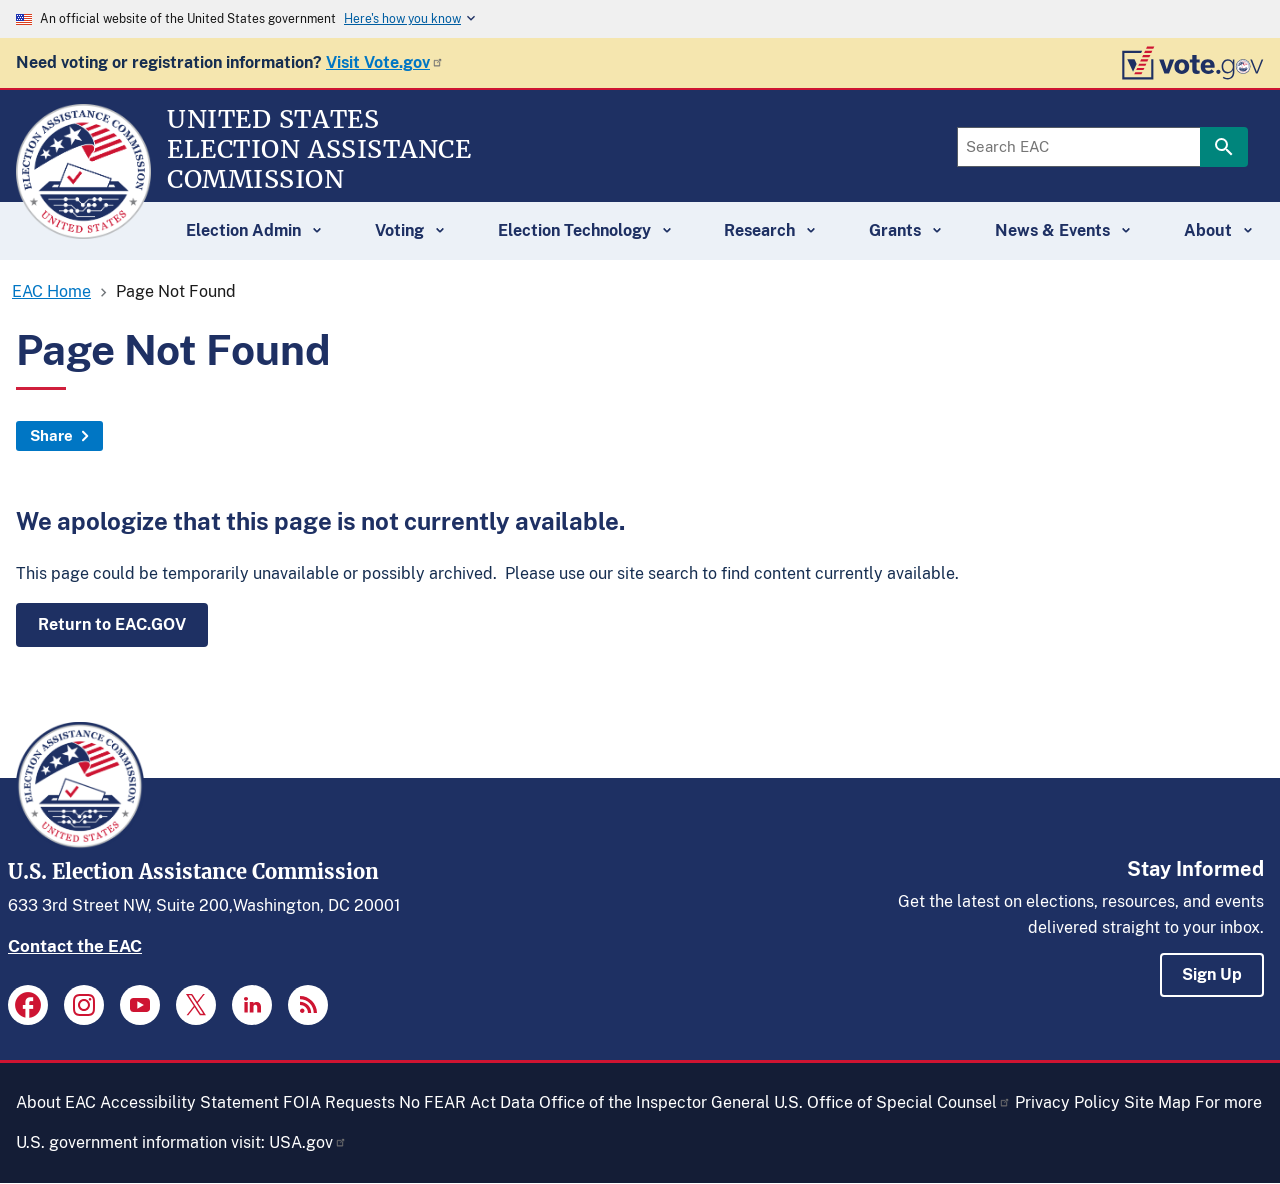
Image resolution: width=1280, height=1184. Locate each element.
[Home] (83, 230)
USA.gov (308, 1142)
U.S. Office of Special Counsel (892, 1102)
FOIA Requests (339, 1102)
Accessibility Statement (189, 1102)
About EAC (56, 1102)
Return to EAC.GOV (112, 624)
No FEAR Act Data (467, 1102)
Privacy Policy (1067, 1102)
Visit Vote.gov (385, 62)
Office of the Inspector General (654, 1102)
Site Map (1157, 1102)
